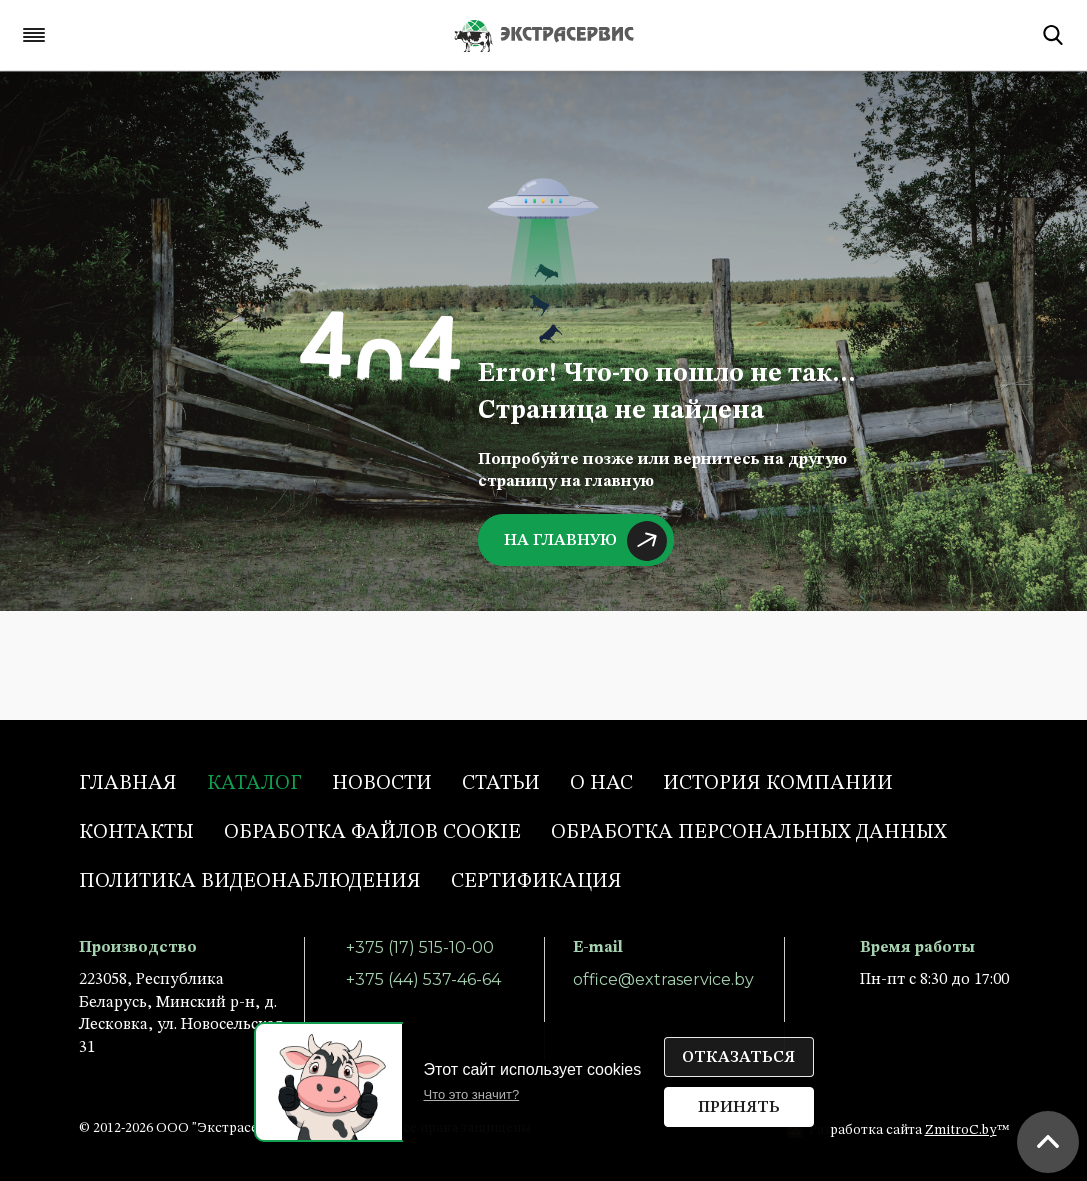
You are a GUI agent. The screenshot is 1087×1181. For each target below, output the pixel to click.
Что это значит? (472, 1094)
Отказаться (738, 1058)
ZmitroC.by (961, 1130)
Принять (739, 1108)
